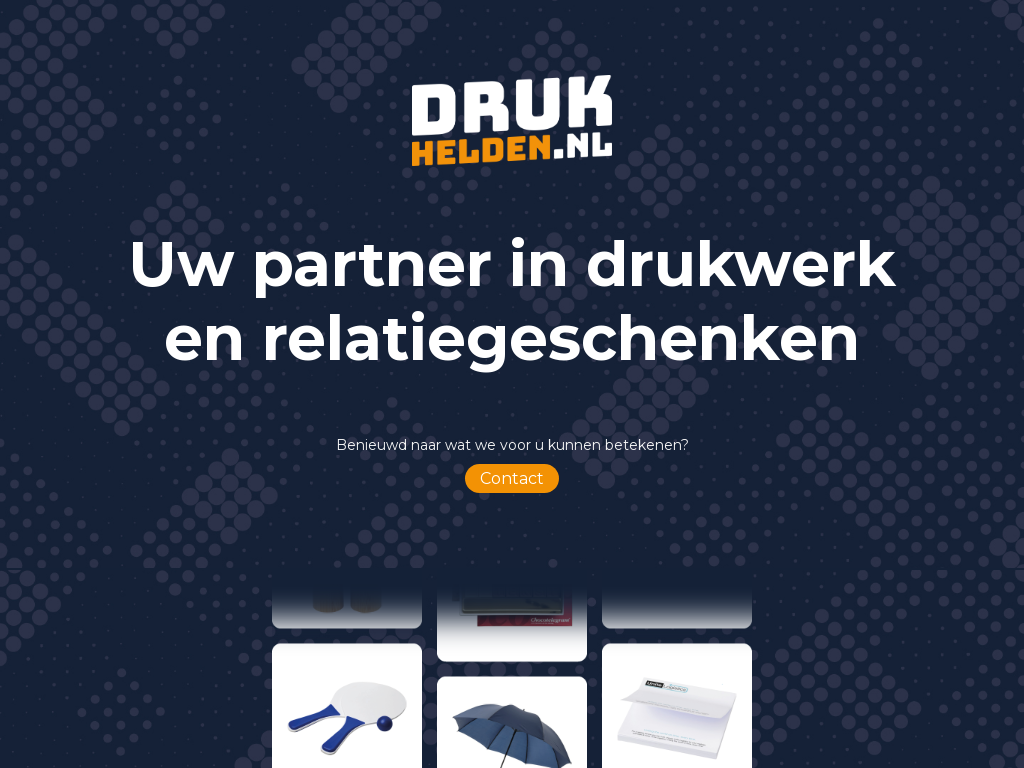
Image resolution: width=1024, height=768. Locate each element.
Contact (512, 478)
